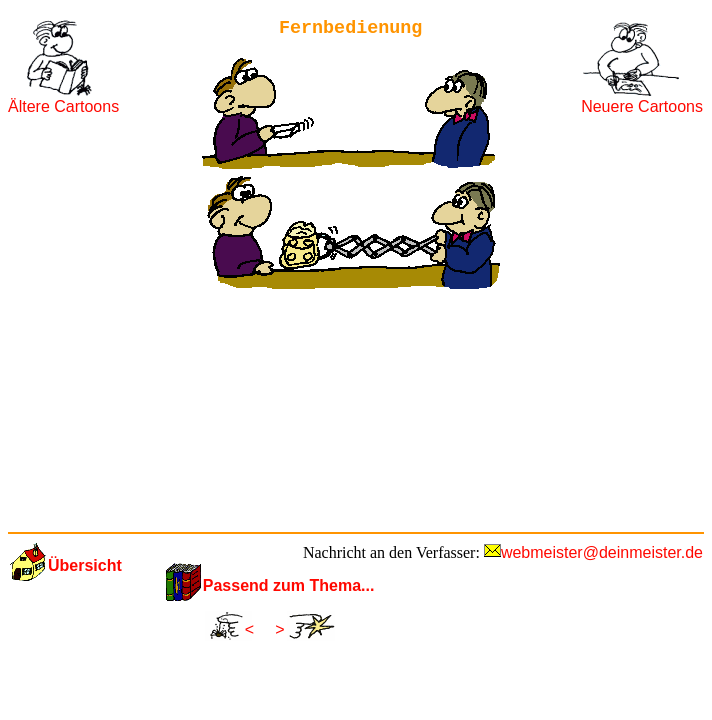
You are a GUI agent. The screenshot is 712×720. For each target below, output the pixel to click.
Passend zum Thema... (289, 585)
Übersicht (85, 565)
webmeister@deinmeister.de (602, 552)
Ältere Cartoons (63, 106)
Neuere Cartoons (642, 106)
